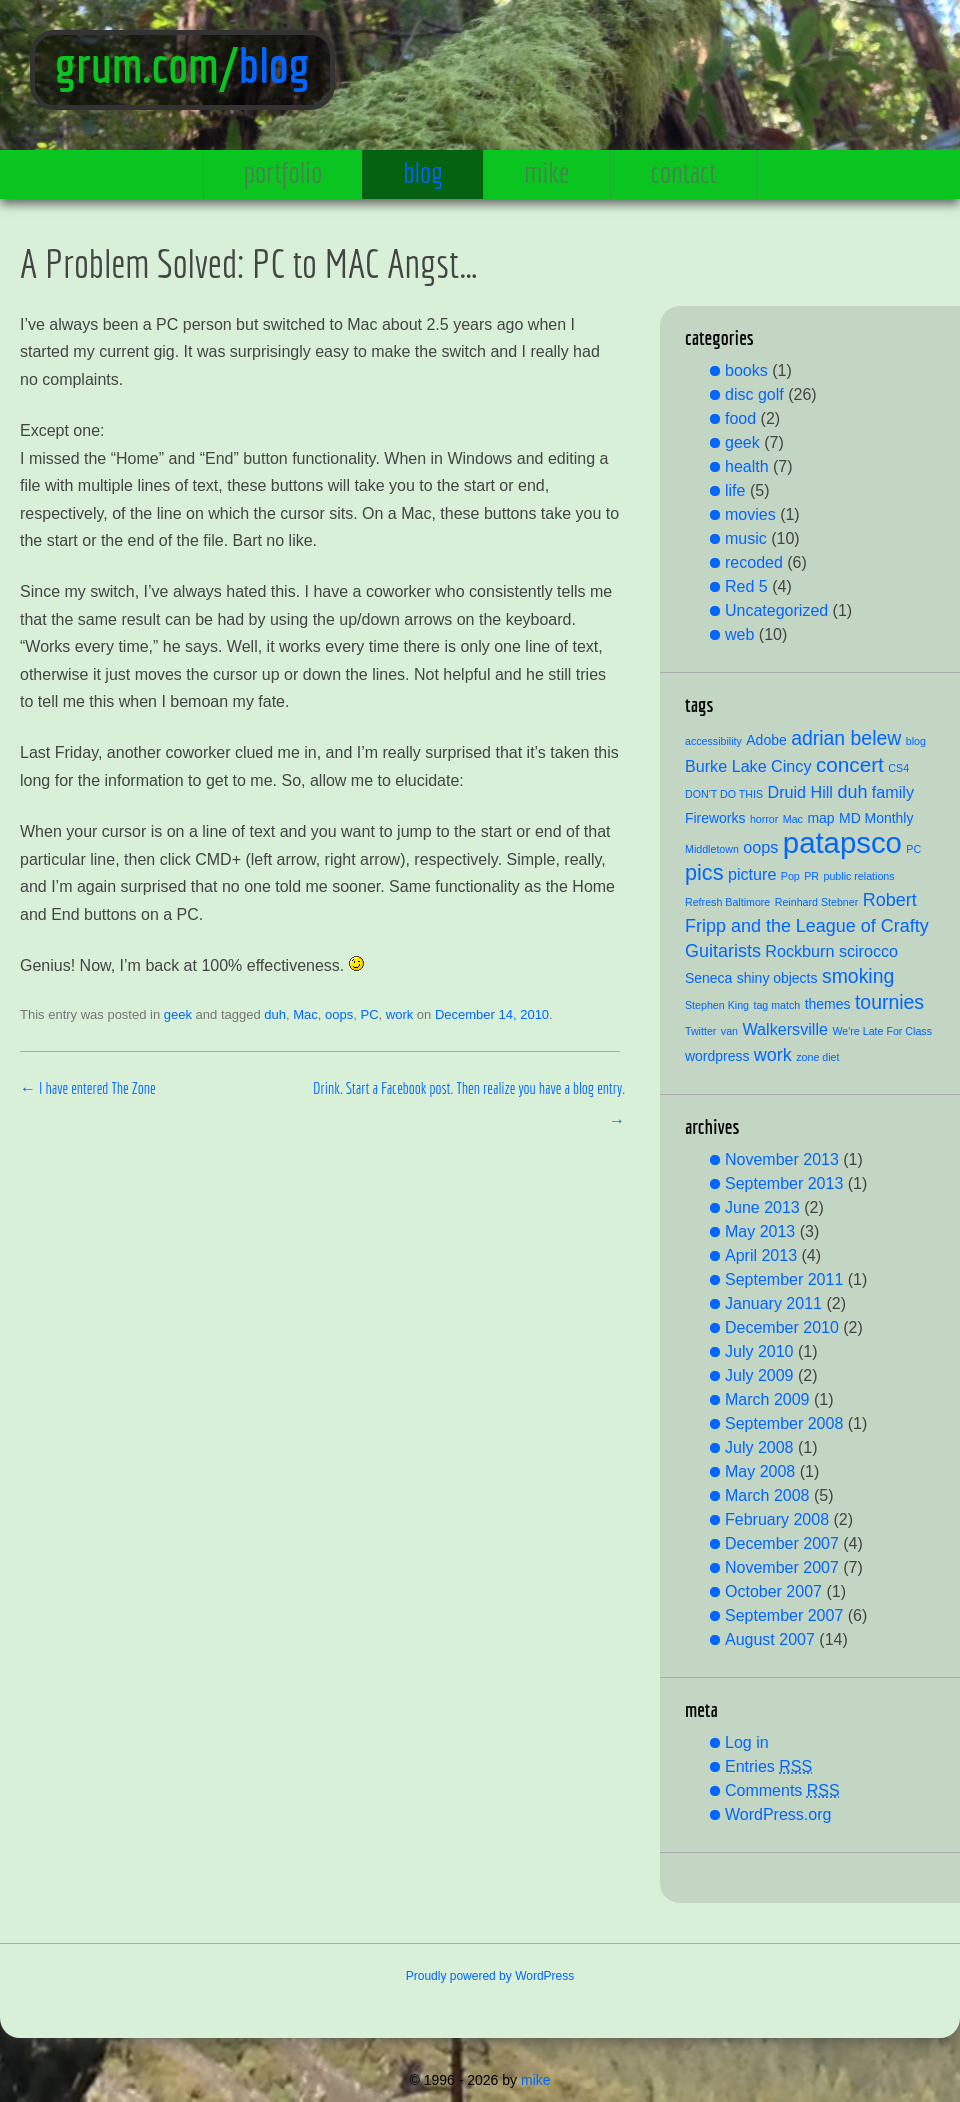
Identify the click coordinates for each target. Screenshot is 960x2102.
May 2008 (760, 1471)
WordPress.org (778, 1814)
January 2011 (773, 1303)
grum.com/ (147, 65)
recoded (754, 562)
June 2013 (762, 1207)
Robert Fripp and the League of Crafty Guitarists (807, 925)
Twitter (700, 1031)
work (399, 1014)
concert (850, 764)
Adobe (766, 740)
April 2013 (761, 1255)
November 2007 (782, 1567)
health (747, 466)
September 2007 (784, 1615)
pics (704, 872)
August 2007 (770, 1639)
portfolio (283, 172)
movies (750, 514)
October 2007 (773, 1591)
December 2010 (782, 1327)
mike (546, 172)
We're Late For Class (882, 1031)
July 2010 (759, 1351)
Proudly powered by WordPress (490, 1976)
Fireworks (715, 818)
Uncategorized (776, 610)
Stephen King (717, 1005)
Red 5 (746, 586)
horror (764, 819)
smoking (858, 976)
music (746, 538)
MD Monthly (876, 818)
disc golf (754, 394)
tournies (889, 1002)
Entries (768, 1766)
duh (275, 1014)
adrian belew (846, 738)
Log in (747, 1742)
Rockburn (799, 951)
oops (339, 1014)
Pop (790, 876)
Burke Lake (726, 766)
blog (274, 65)
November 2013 (782, 1159)
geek (178, 1014)
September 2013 (784, 1183)
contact (684, 172)
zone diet (817, 1057)
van (729, 1031)
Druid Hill (799, 792)
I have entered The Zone (88, 1088)
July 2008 (759, 1447)
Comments (782, 1790)
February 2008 (777, 1519)
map (820, 818)
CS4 (898, 768)
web (739, 634)
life (735, 490)
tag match (776, 1005)
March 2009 (767, 1399)
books (746, 370)
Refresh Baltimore (727, 902)
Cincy (791, 766)
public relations (859, 876)
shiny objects (777, 978)
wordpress (717, 1056)
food (740, 418)
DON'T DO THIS (724, 794)
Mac (305, 1014)
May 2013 (760, 1231)
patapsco (842, 842)
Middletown (712, 849)
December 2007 (782, 1543)
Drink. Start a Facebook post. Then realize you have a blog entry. (469, 1104)
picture (752, 874)
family (893, 792)
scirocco (868, 951)
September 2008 (784, 1423)
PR (811, 876)
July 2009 (759, 1375)
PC (369, 1014)
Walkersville (785, 1029)
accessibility (713, 741)
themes (828, 1004)
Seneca (708, 978)
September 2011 (784, 1279)
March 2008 (767, 1495)
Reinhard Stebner (817, 902)
